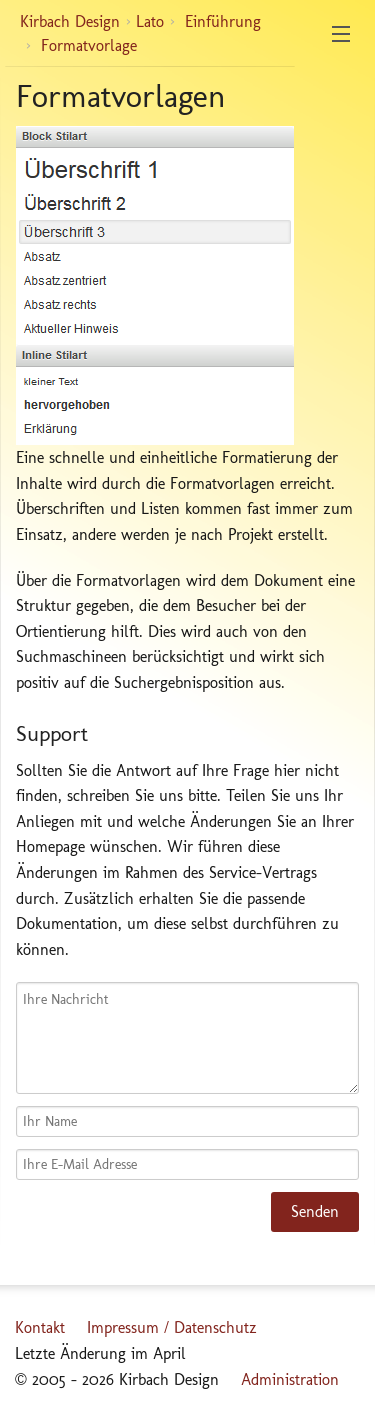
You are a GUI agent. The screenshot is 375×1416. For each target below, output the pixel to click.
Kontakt (40, 1327)
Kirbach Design (70, 21)
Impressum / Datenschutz (172, 1327)
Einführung (223, 21)
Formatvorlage (89, 45)
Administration (290, 1379)
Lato (150, 21)
